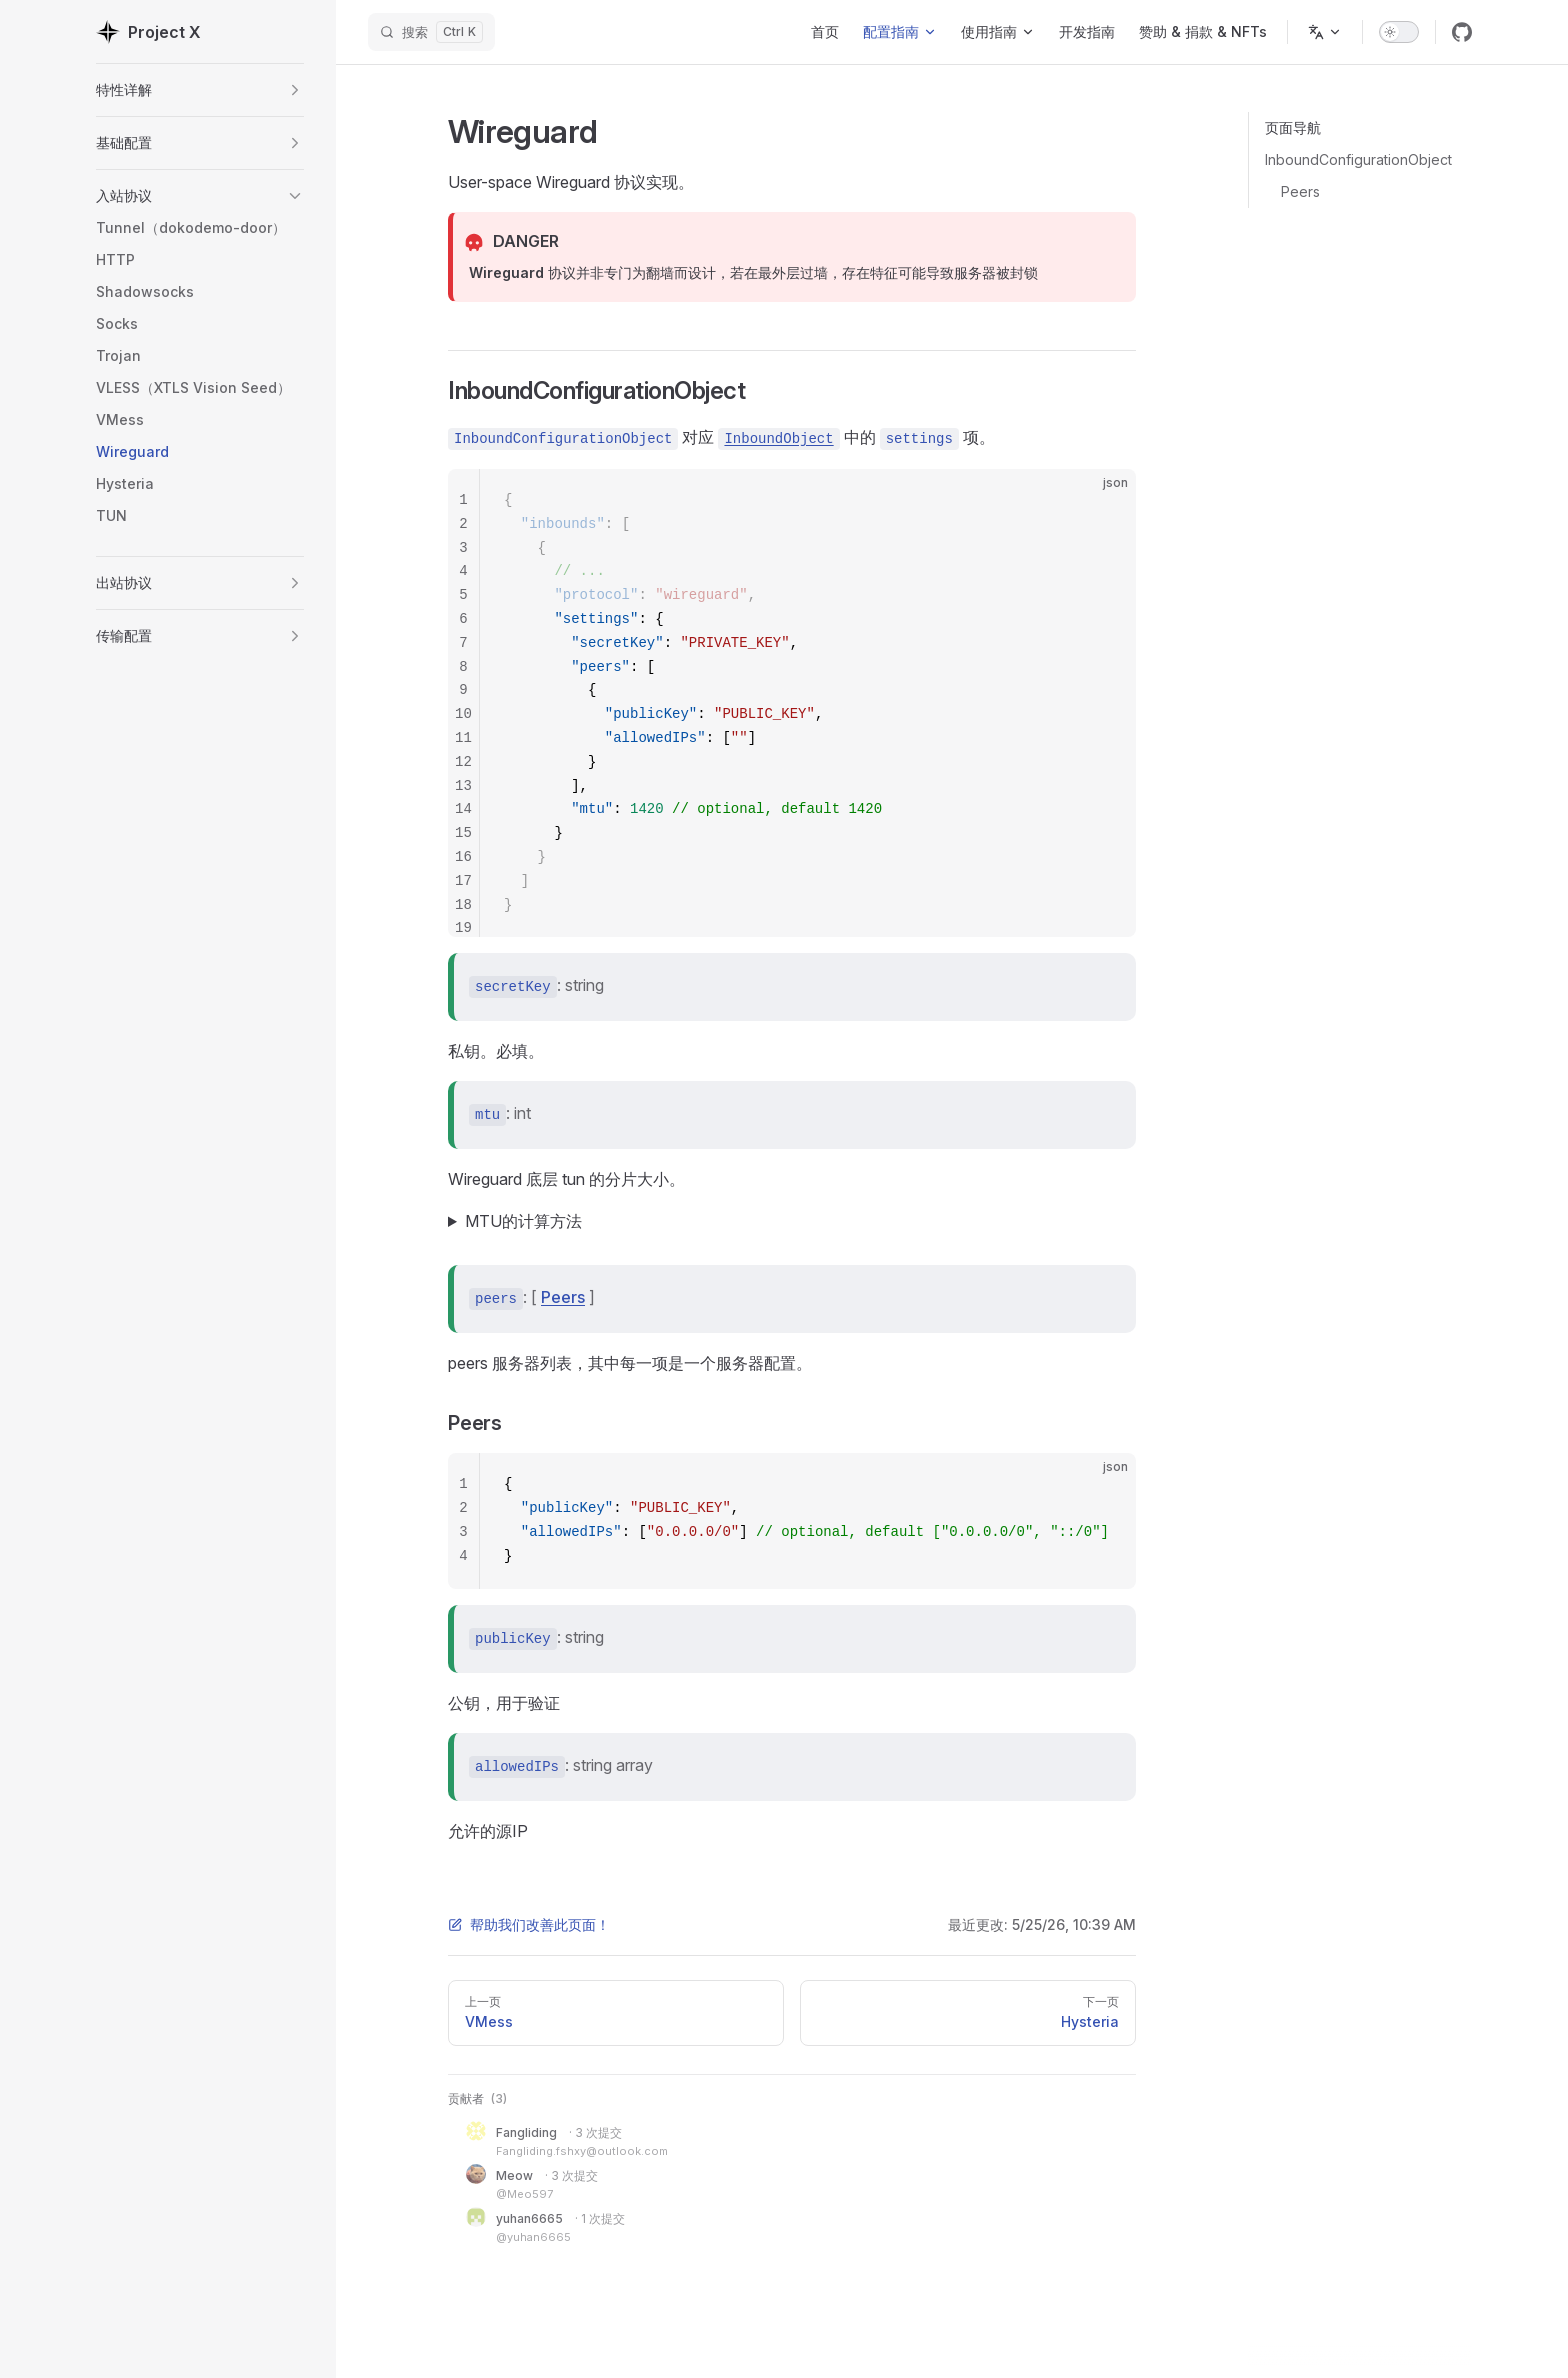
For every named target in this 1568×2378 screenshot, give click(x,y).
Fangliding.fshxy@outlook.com (582, 2151)
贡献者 (477, 2098)
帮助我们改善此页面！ (529, 1924)
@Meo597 (524, 2194)
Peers (1300, 191)
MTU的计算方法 (523, 1221)
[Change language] (1325, 32)
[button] (295, 90)
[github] (1462, 32)
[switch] (1399, 32)
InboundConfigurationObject (1358, 159)
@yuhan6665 (533, 2237)
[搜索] (431, 32)
